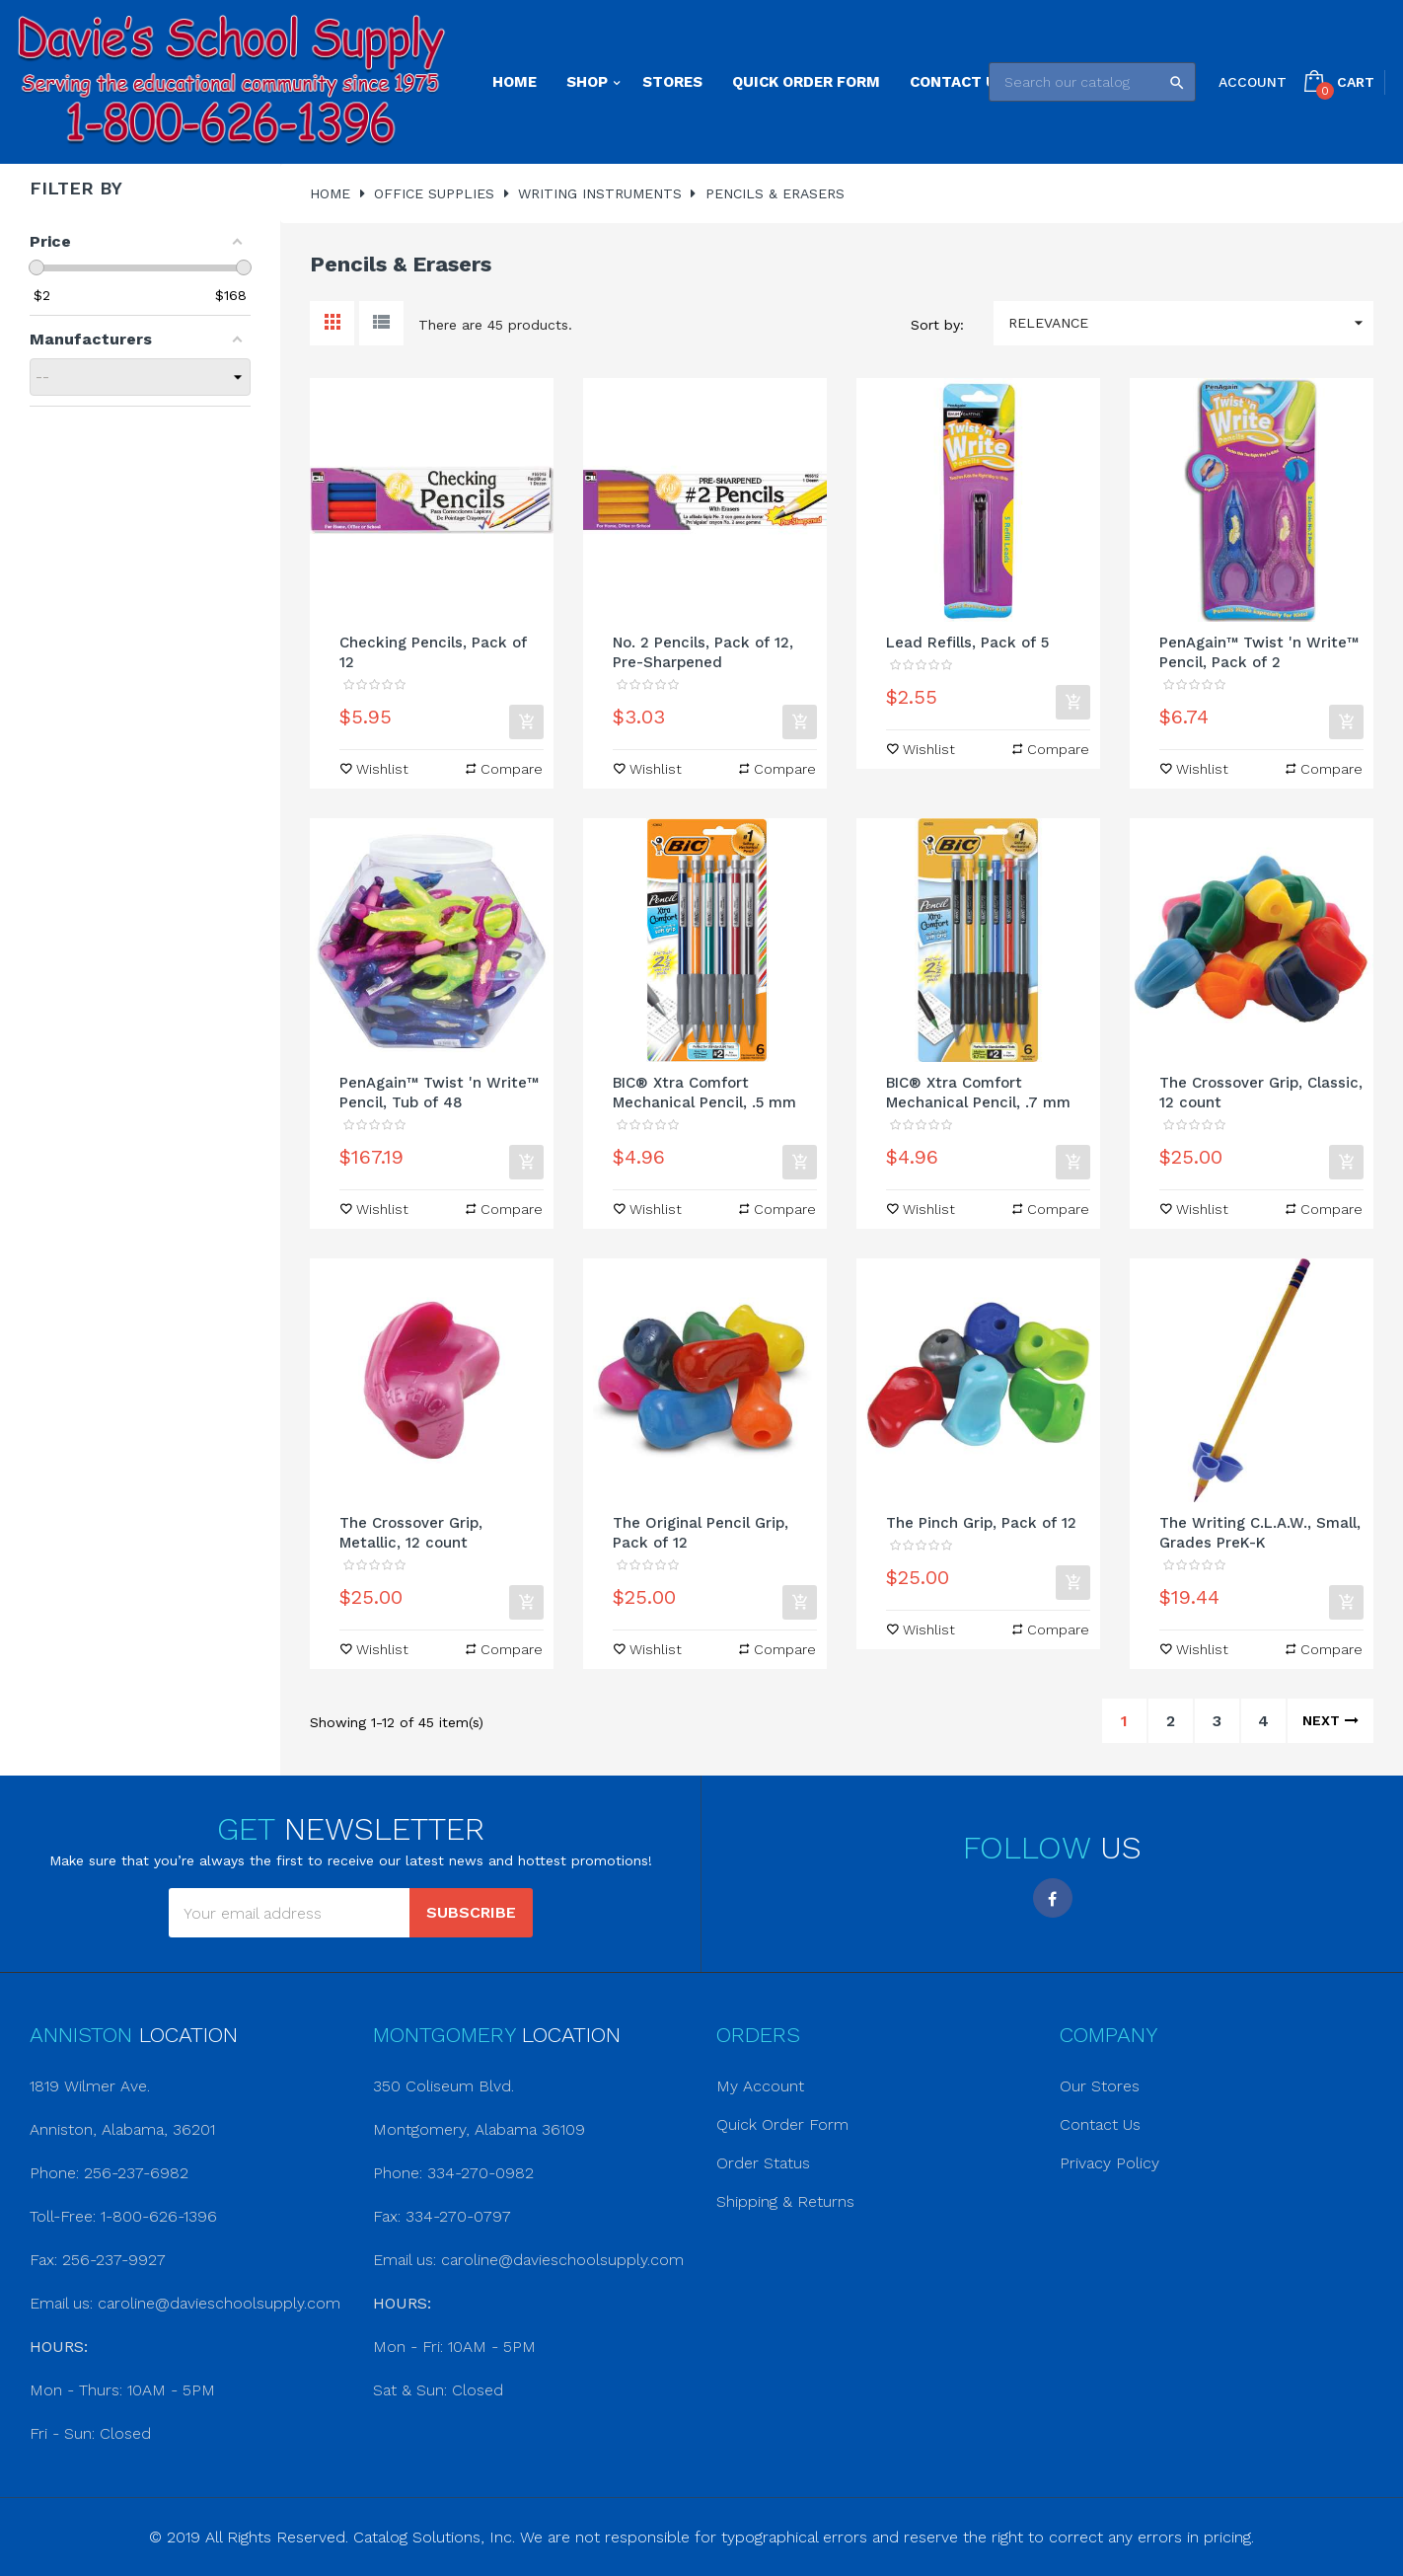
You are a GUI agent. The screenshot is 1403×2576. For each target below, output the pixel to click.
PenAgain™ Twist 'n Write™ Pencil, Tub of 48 (439, 1092)
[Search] (1092, 82)
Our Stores (1100, 2086)
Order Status (763, 2163)
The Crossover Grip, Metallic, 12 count (410, 1533)
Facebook (1052, 1898)
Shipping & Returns (785, 2201)
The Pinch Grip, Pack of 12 (981, 1523)
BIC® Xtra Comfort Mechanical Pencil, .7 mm (978, 1092)
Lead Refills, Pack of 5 (967, 642)
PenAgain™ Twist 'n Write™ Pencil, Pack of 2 (1259, 652)
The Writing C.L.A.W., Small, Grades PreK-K (1260, 1533)
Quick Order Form (782, 2124)
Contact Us (1100, 2124)
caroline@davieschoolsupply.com (219, 2303)
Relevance (1190, 323)
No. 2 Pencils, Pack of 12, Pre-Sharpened (703, 652)
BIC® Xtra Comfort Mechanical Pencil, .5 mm (704, 1092)
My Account (760, 2086)
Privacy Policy (1109, 2163)
